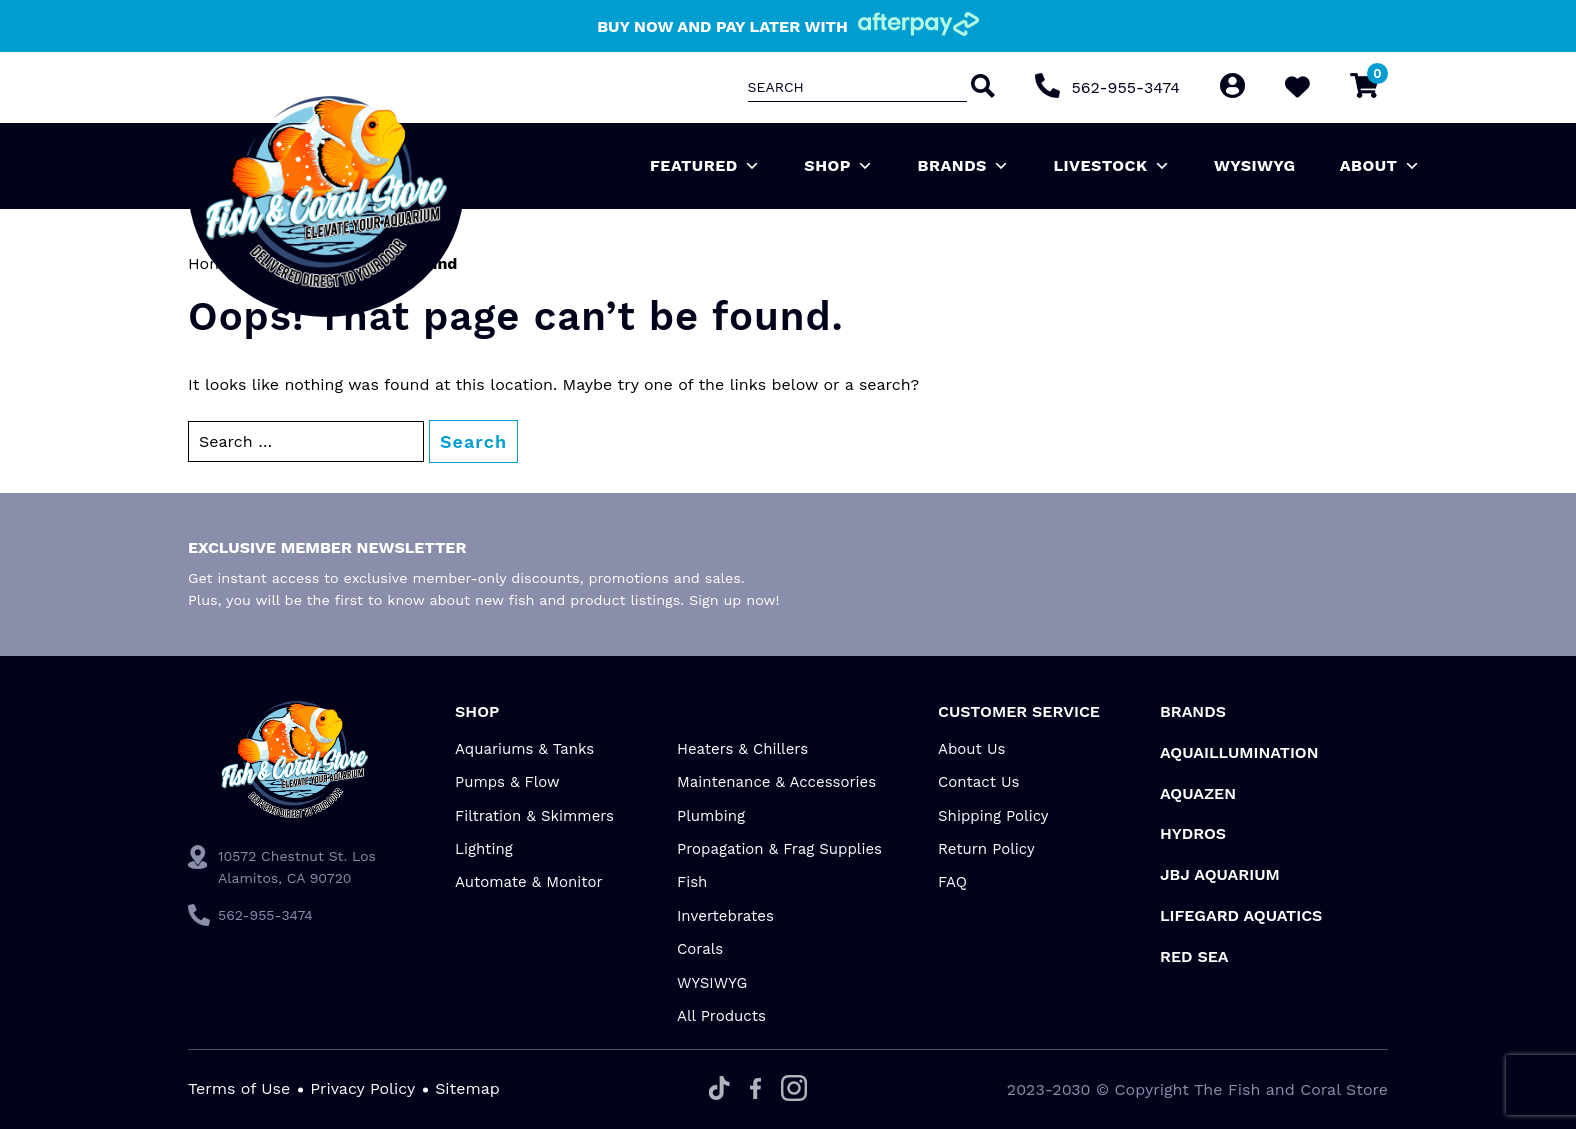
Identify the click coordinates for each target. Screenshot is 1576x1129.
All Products (721, 1016)
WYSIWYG (1255, 165)
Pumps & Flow (507, 782)
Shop (838, 166)
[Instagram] (794, 1089)
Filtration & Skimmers (534, 816)
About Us (971, 749)
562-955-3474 (1126, 87)
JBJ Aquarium (1220, 874)
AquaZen (1198, 793)
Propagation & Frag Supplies (779, 849)
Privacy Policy (362, 1088)
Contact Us (978, 782)
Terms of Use (239, 1088)
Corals (700, 949)
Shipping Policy (993, 816)
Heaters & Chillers (742, 749)
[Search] (981, 88)
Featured (705, 166)
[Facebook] (755, 1090)
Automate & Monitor (529, 882)
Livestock (1111, 166)
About (1380, 166)
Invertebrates (725, 916)
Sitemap (467, 1088)
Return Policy (986, 849)
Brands (964, 166)
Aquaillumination (1239, 752)
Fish (692, 882)
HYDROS (1193, 833)
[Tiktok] (719, 1089)
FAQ (952, 882)
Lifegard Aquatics (1241, 915)
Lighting (484, 849)
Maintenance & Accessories (776, 782)
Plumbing (711, 816)
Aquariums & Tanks (524, 749)
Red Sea (1194, 956)
